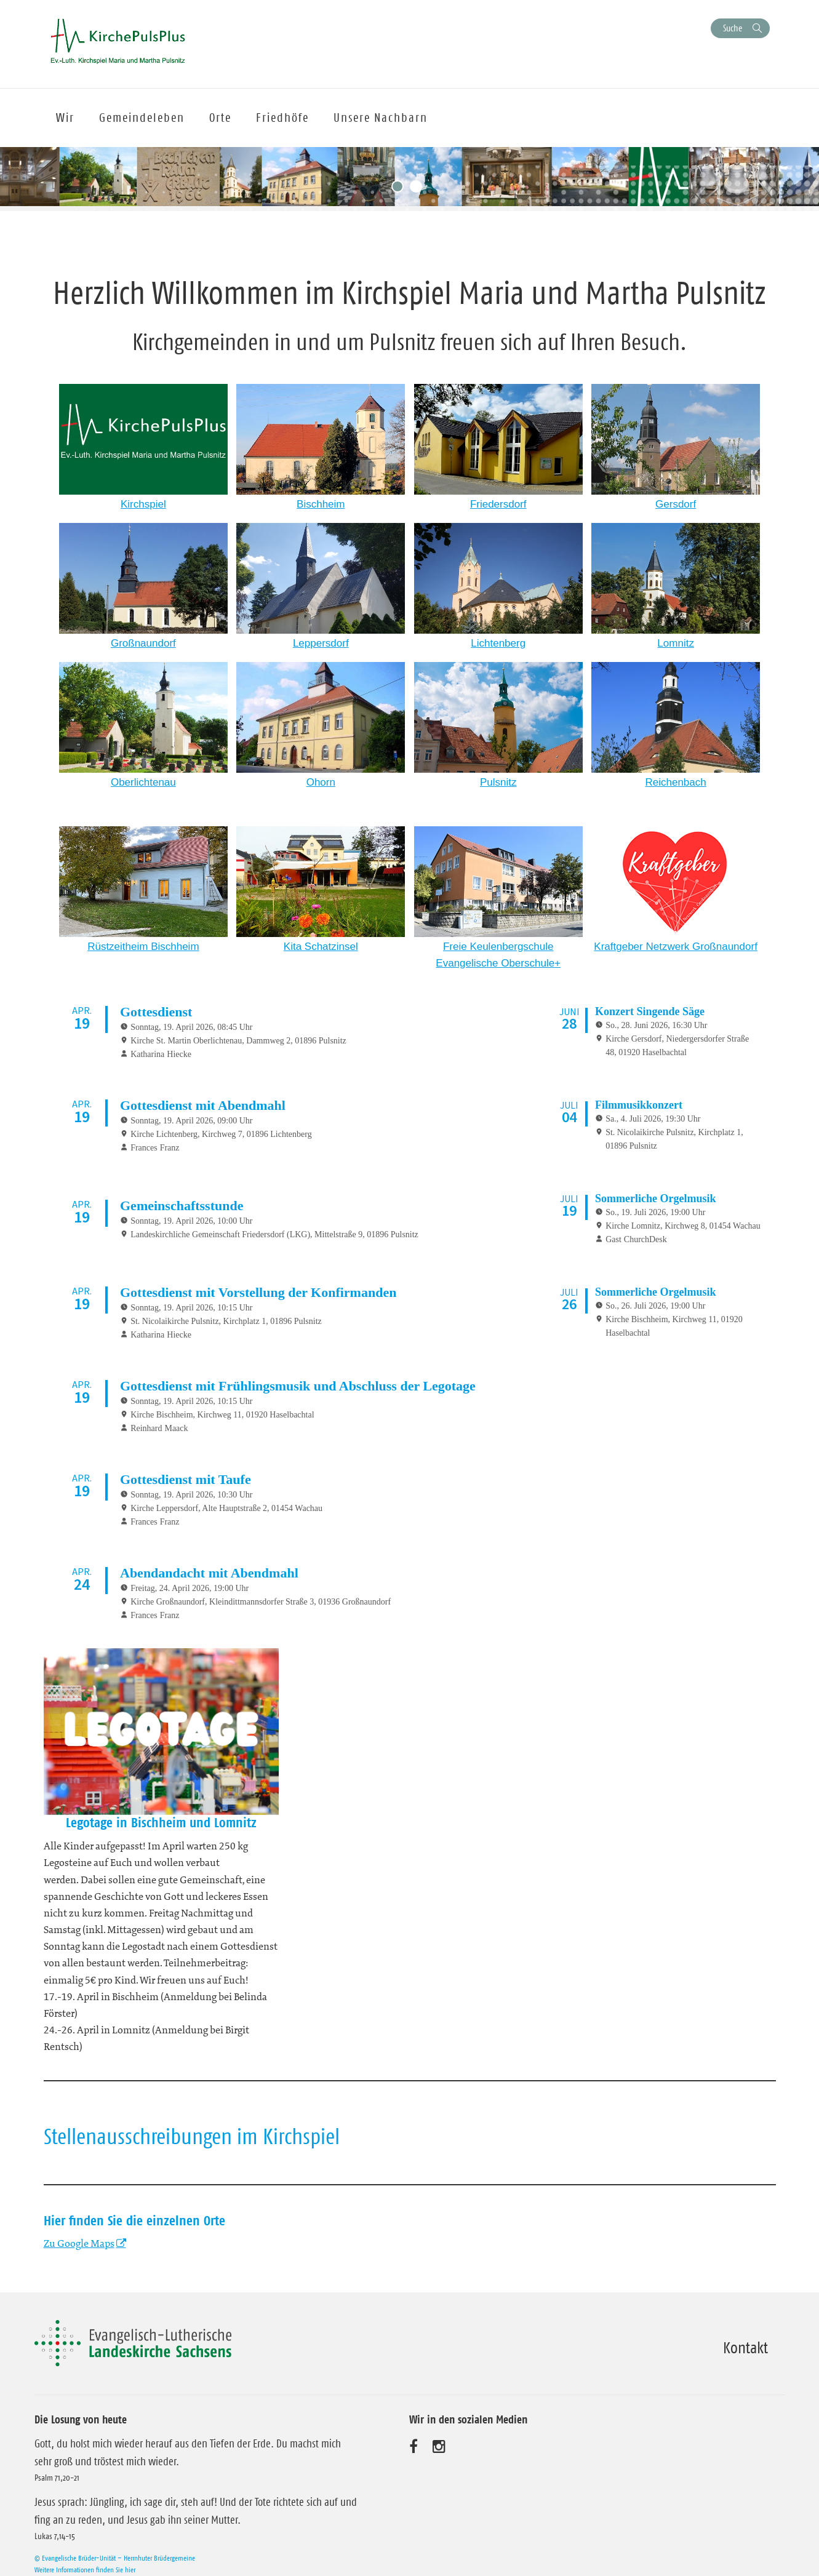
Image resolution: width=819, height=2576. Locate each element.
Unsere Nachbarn (381, 117)
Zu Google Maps (79, 2238)
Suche (732, 28)
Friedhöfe (282, 117)
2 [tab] (419, 189)
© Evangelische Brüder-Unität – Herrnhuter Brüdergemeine (114, 2552)
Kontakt (745, 2342)
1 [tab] (400, 189)
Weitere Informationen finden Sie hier (84, 2564)
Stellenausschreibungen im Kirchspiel (192, 2131)
